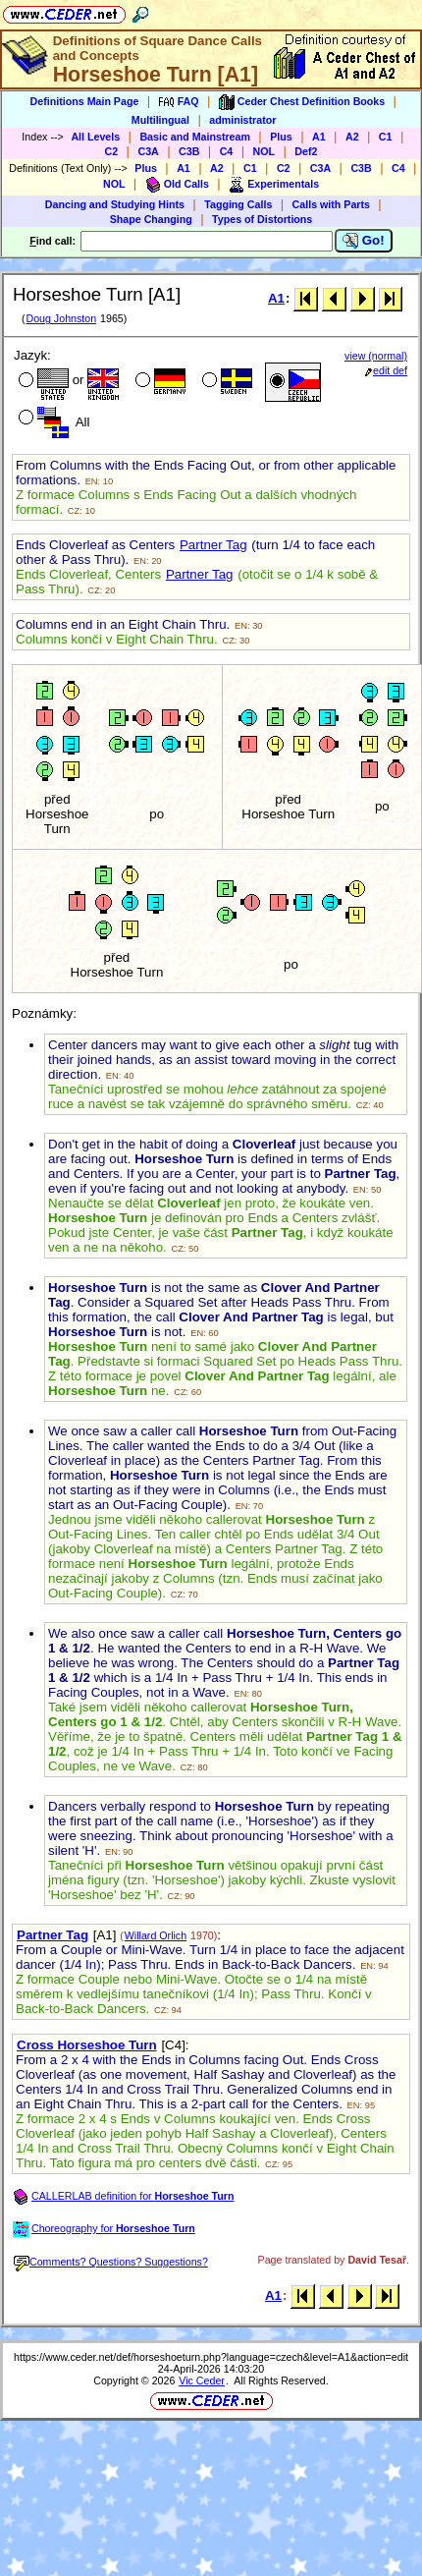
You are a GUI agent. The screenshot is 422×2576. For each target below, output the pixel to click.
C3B (189, 151)
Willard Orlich (155, 1935)
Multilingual (160, 120)
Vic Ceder (202, 2380)
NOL (264, 151)
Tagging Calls (238, 204)
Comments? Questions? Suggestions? (111, 2262)
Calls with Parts (331, 204)
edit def (386, 370)
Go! (364, 241)
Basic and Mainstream (194, 136)
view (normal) (375, 356)
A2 (352, 136)
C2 (112, 151)
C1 (386, 136)
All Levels (95, 136)
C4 (227, 151)
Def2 (305, 151)
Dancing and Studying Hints (115, 204)
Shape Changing (151, 219)
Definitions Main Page (84, 101)
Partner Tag (213, 544)
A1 (319, 136)
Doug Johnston (61, 318)
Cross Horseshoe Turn (87, 2045)
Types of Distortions (262, 219)
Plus (281, 136)
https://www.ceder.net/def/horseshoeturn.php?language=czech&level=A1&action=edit (211, 2357)
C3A (147, 151)
